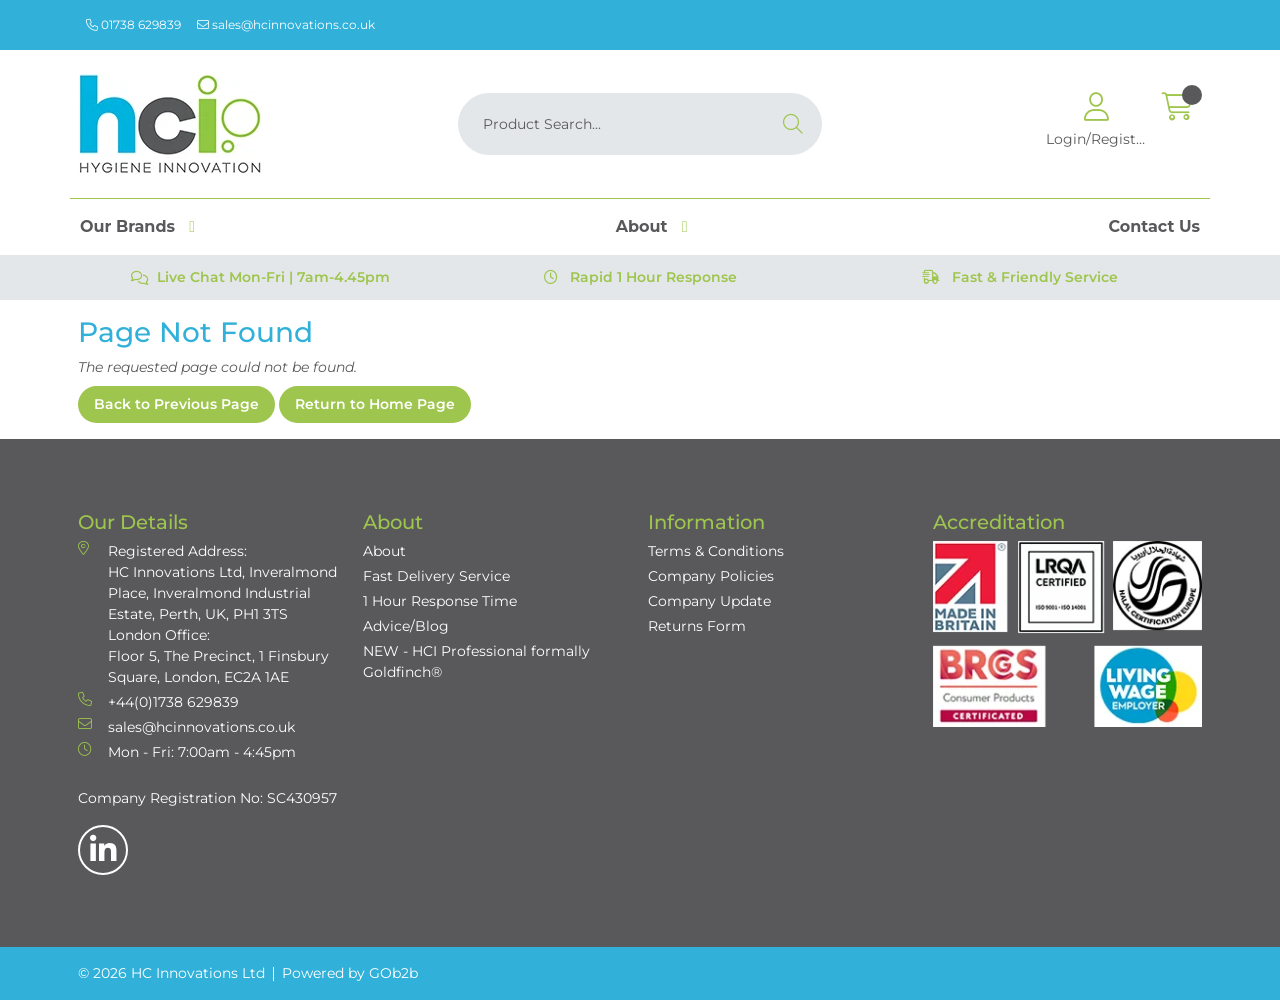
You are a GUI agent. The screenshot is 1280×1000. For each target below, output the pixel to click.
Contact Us (1154, 226)
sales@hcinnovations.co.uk (286, 24)
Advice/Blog (406, 626)
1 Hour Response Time (440, 601)
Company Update (709, 601)
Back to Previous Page (176, 404)
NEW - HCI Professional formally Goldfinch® (476, 661)
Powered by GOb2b (350, 973)
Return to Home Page (375, 404)
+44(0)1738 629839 (158, 701)
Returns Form (697, 626)
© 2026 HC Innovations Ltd (171, 973)
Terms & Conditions (716, 551)
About (642, 226)
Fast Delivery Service (436, 576)
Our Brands (127, 226)
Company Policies (711, 576)
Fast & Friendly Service (1020, 277)
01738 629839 (133, 24)
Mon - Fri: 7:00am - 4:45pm (187, 751)
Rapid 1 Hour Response (640, 277)
